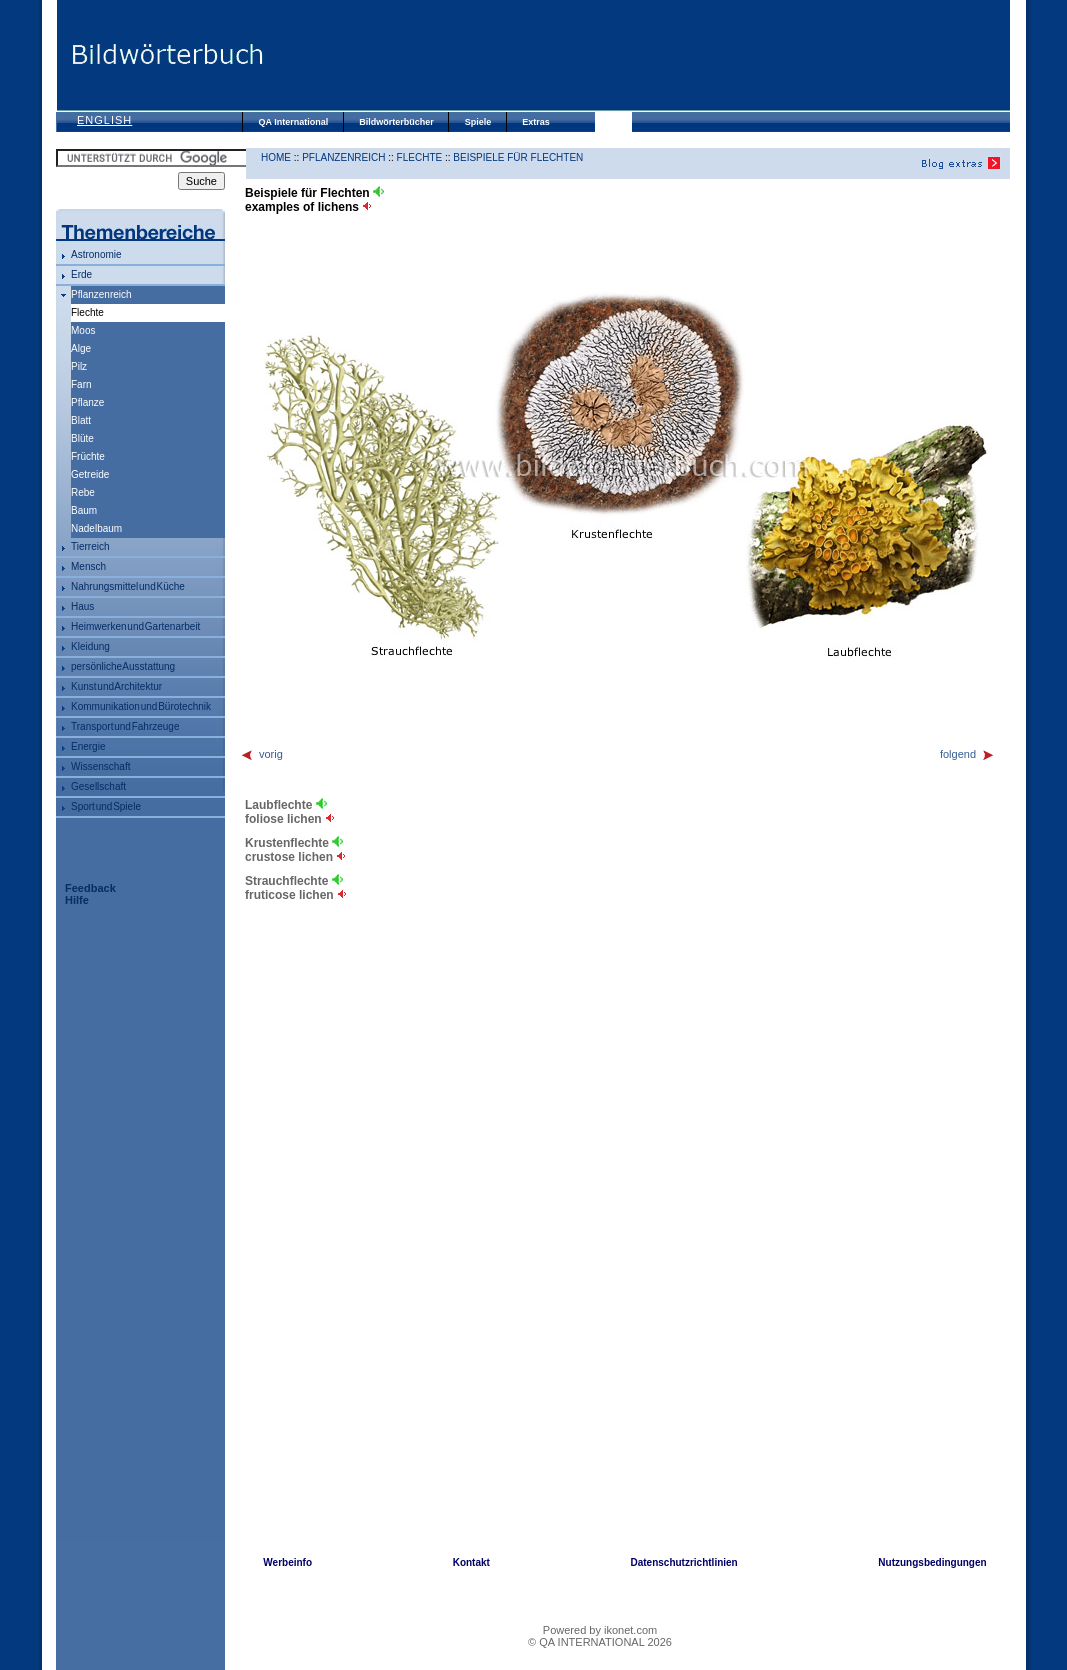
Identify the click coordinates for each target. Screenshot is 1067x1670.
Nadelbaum (96, 528)
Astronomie (96, 254)
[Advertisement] (636, 55)
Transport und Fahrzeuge (125, 726)
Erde (81, 274)
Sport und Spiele (106, 806)
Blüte (82, 438)
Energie (88, 746)
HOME (276, 157)
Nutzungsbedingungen (932, 1562)
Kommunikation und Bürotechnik (141, 706)
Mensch (88, 566)
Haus (82, 606)
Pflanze (87, 402)
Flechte (420, 157)
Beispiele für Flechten (518, 157)
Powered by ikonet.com (600, 1630)
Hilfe (77, 900)
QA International (294, 122)
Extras (536, 122)
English (104, 120)
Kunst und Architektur (116, 686)
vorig (261, 754)
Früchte (88, 456)
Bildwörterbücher (396, 122)
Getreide (90, 474)
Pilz (79, 366)
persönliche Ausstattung (123, 666)
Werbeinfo (287, 1562)
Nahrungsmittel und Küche (128, 586)
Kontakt (471, 1562)
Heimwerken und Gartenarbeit (135, 626)
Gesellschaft (98, 786)
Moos (83, 330)
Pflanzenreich (101, 294)
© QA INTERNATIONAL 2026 (600, 1642)
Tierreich (90, 546)
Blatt (81, 420)
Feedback (90, 888)
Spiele (478, 122)
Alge (81, 348)
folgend (967, 754)
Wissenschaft (100, 766)
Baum (84, 510)
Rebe (83, 492)
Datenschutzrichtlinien (683, 1562)
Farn (81, 384)
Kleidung (90, 646)
